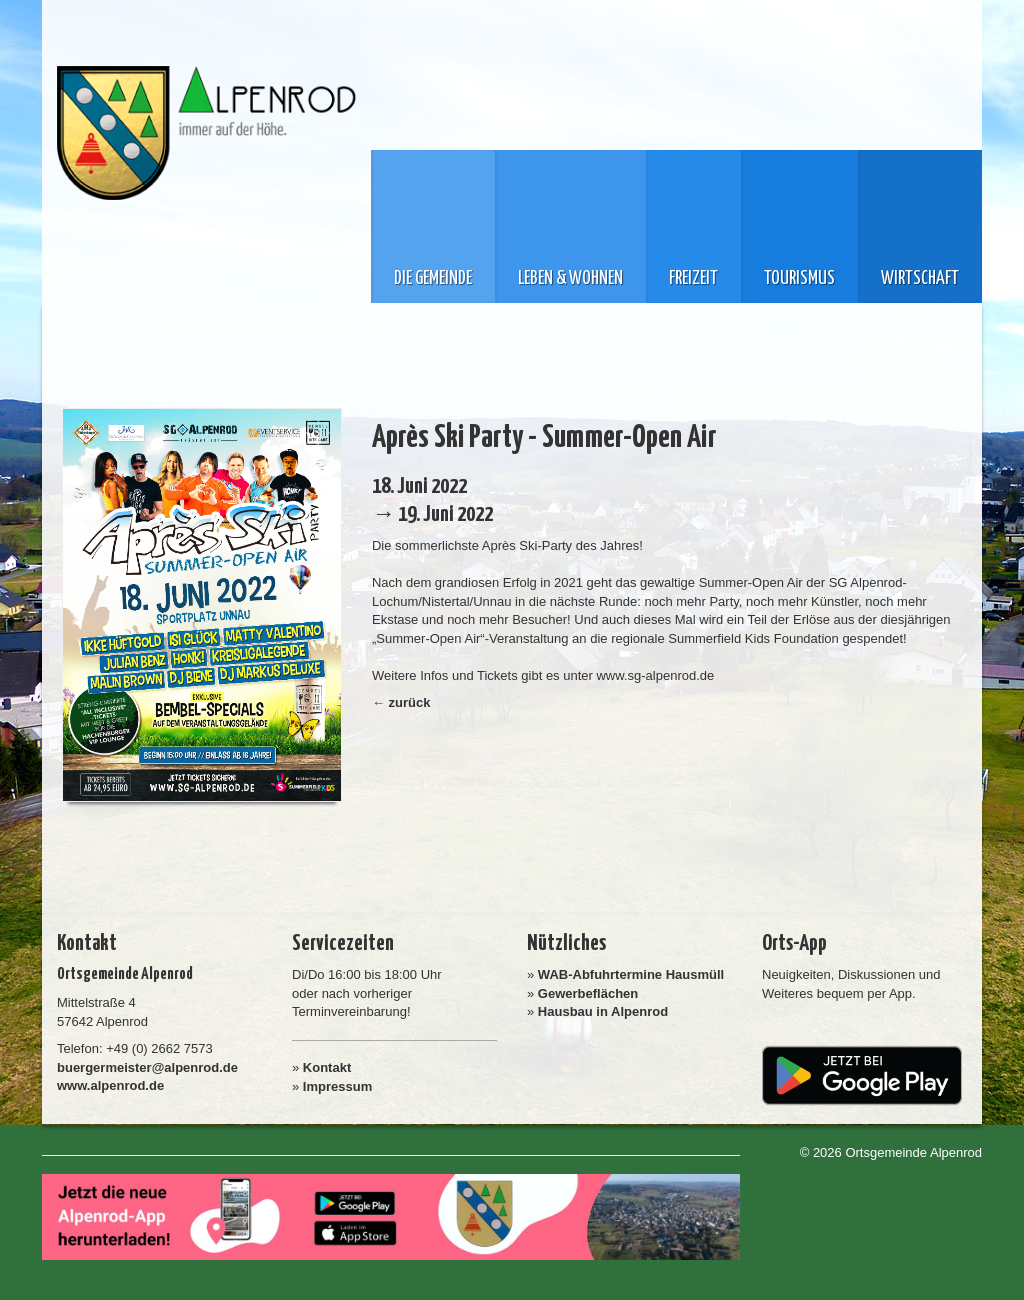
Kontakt (327, 1067)
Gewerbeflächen (588, 993)
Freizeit (693, 279)
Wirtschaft (920, 279)
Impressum (337, 1086)
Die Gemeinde (433, 279)
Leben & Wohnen (570, 279)
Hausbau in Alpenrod (603, 1011)
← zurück (401, 702)
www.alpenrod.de (110, 1085)
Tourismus (799, 279)
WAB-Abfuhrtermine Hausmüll (631, 974)
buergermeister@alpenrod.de (147, 1067)
